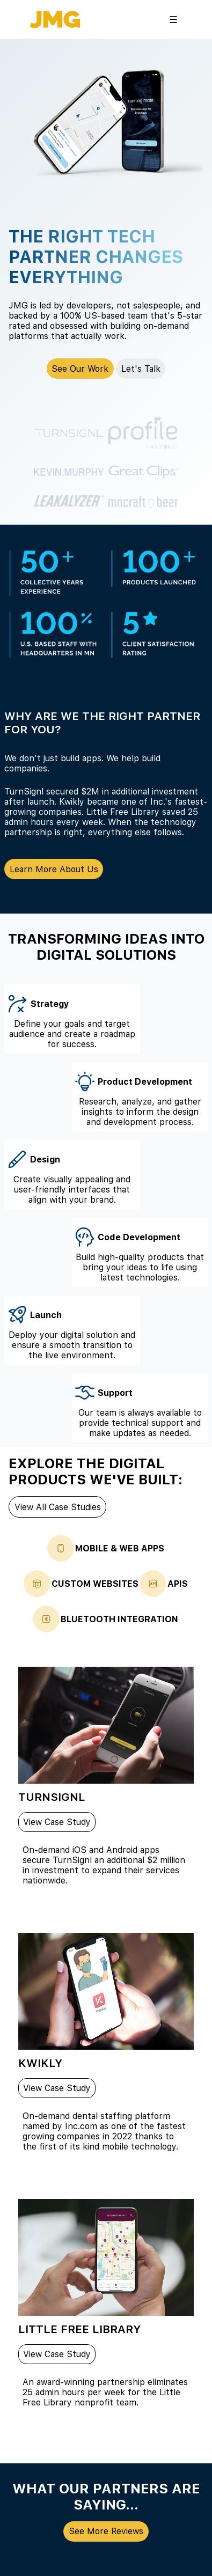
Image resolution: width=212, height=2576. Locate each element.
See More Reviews (106, 2531)
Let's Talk (140, 369)
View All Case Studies (57, 1507)
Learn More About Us (54, 869)
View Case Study (57, 1822)
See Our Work (80, 369)
